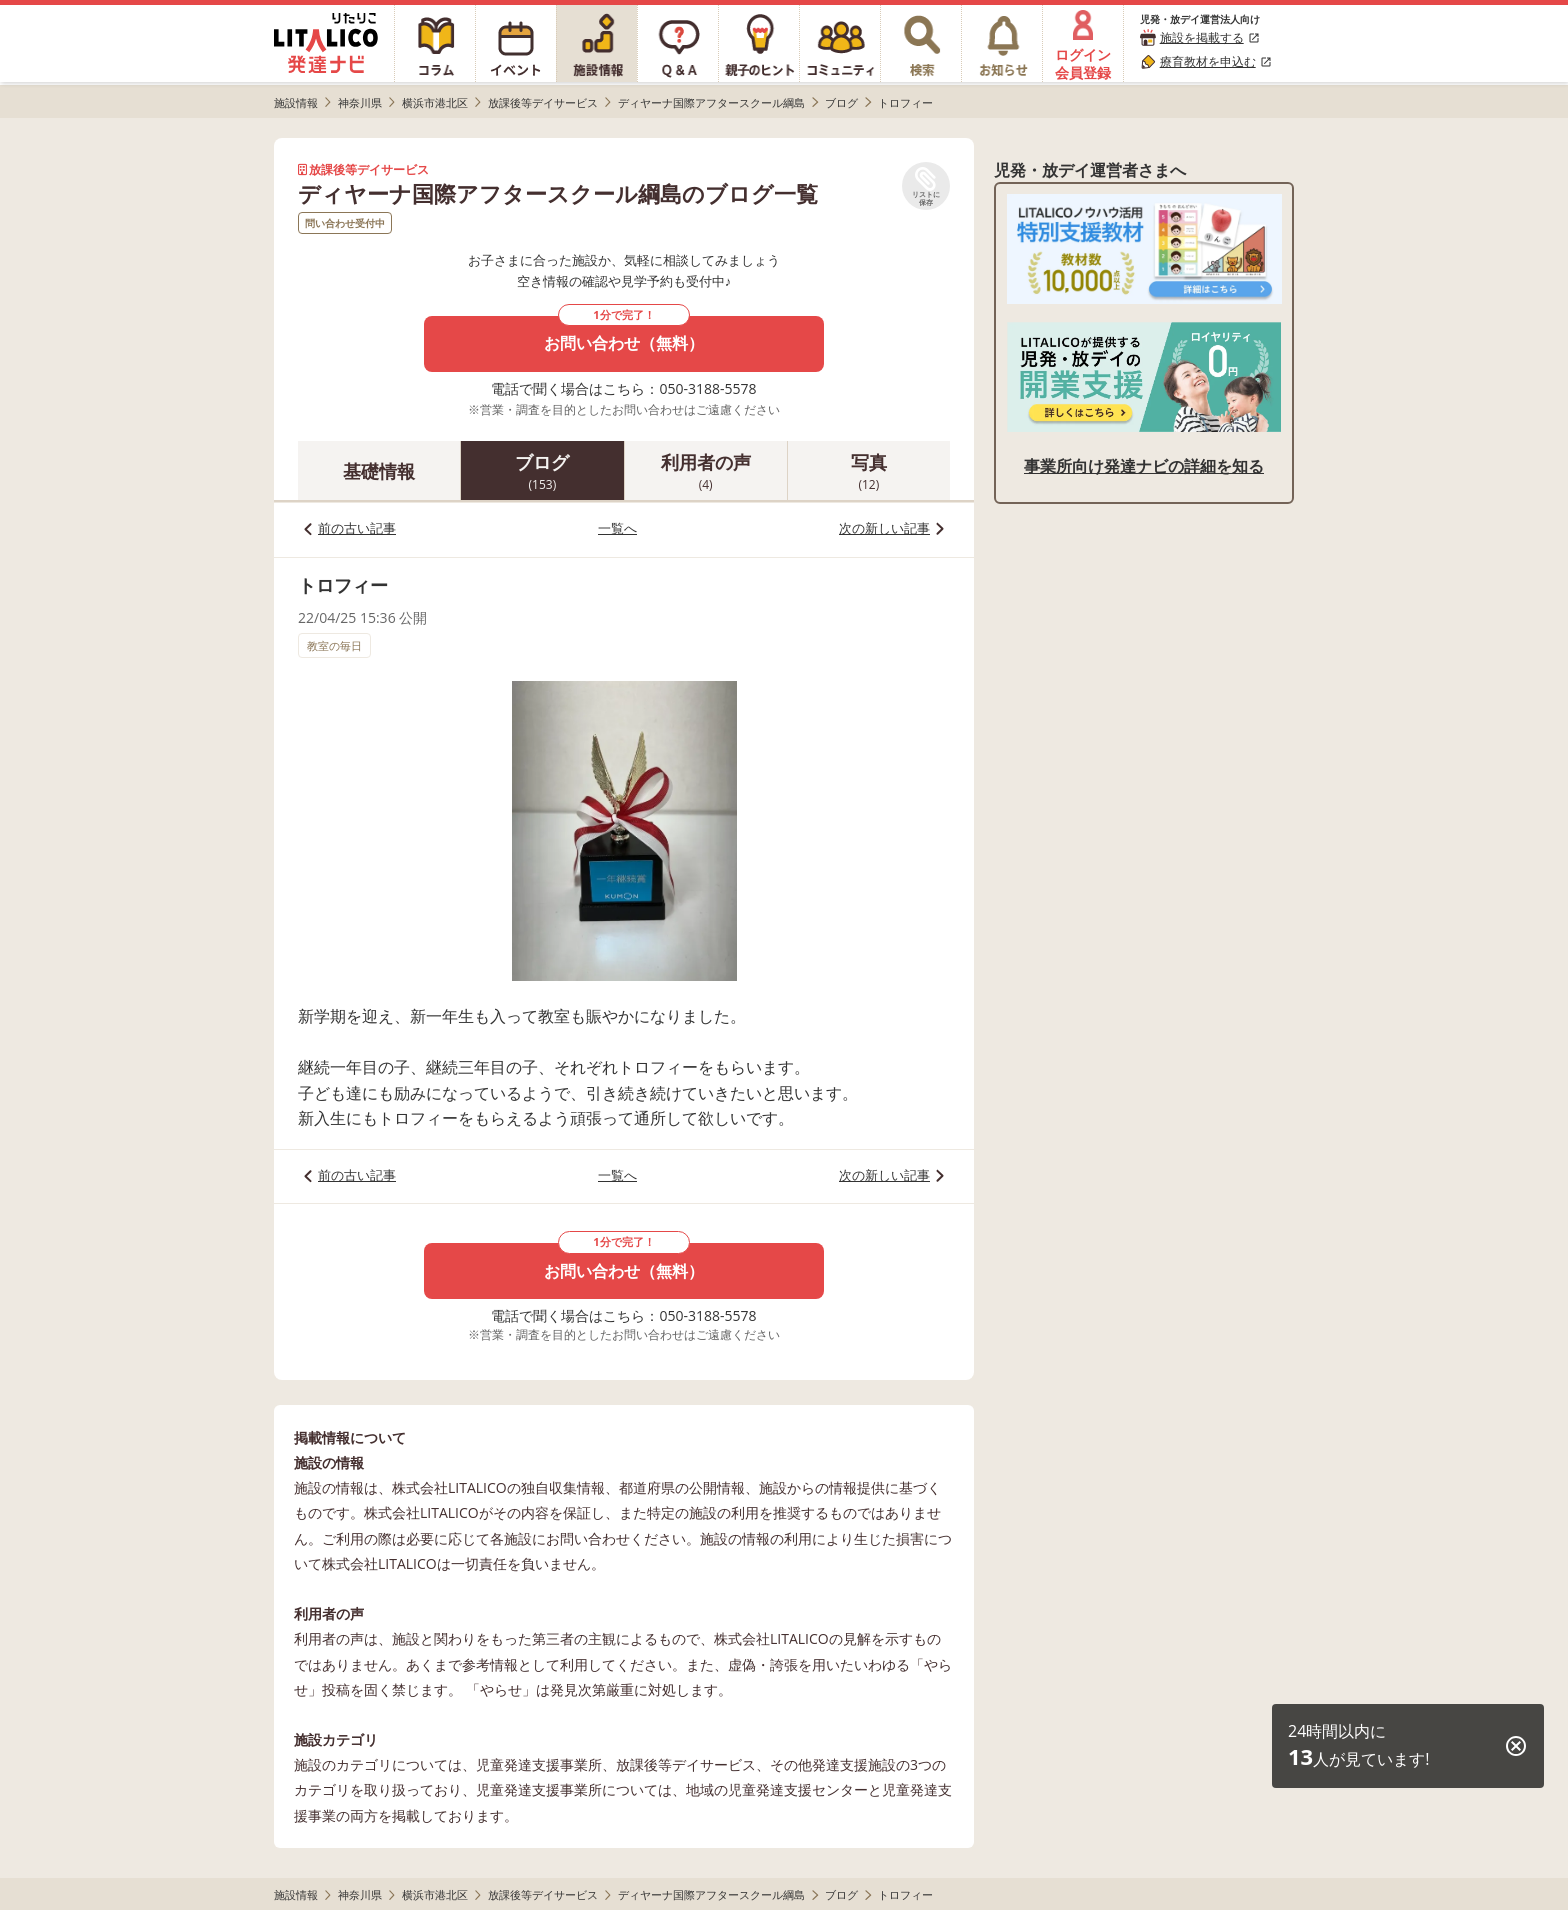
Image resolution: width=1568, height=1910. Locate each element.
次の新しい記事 (884, 528)
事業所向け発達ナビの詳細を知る (1144, 466)
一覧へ (617, 528)
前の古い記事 (357, 528)
